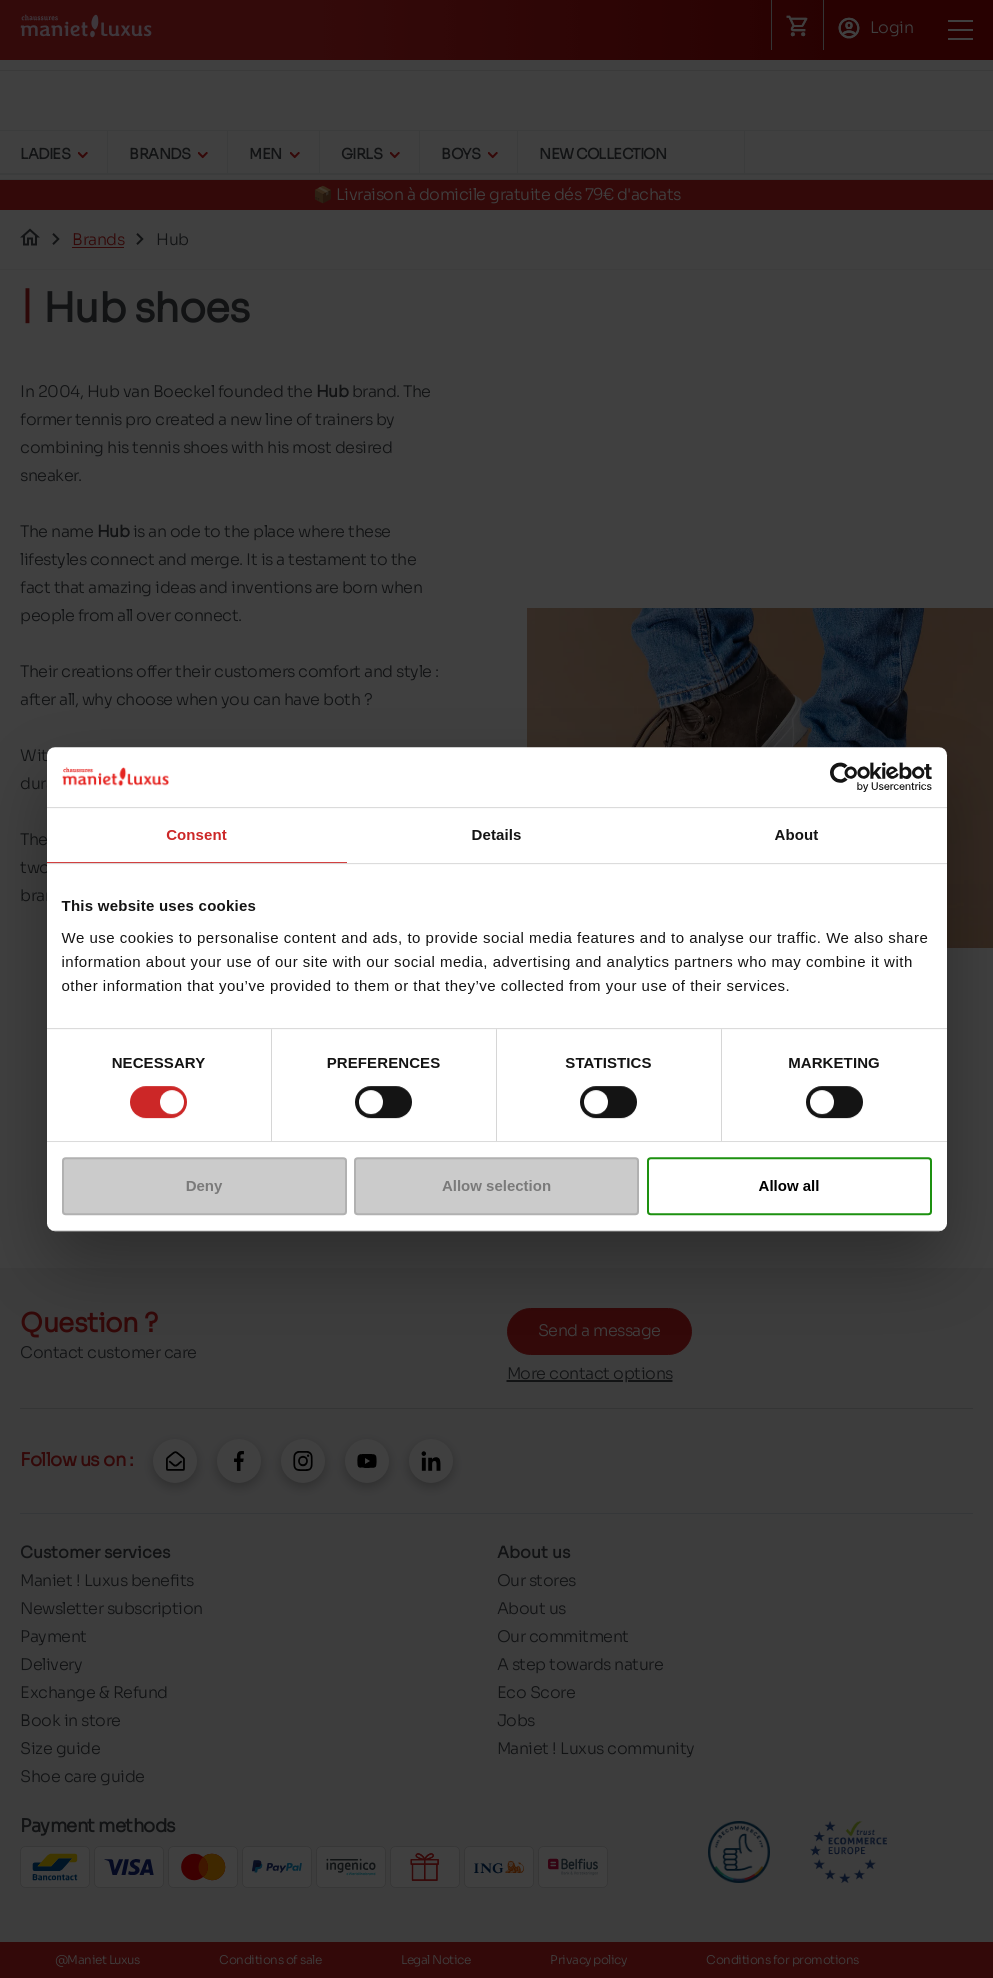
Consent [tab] (196, 834)
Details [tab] (497, 834)
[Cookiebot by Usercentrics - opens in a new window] (844, 777)
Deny (204, 1185)
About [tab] (797, 834)
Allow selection (496, 1185)
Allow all (789, 1185)
